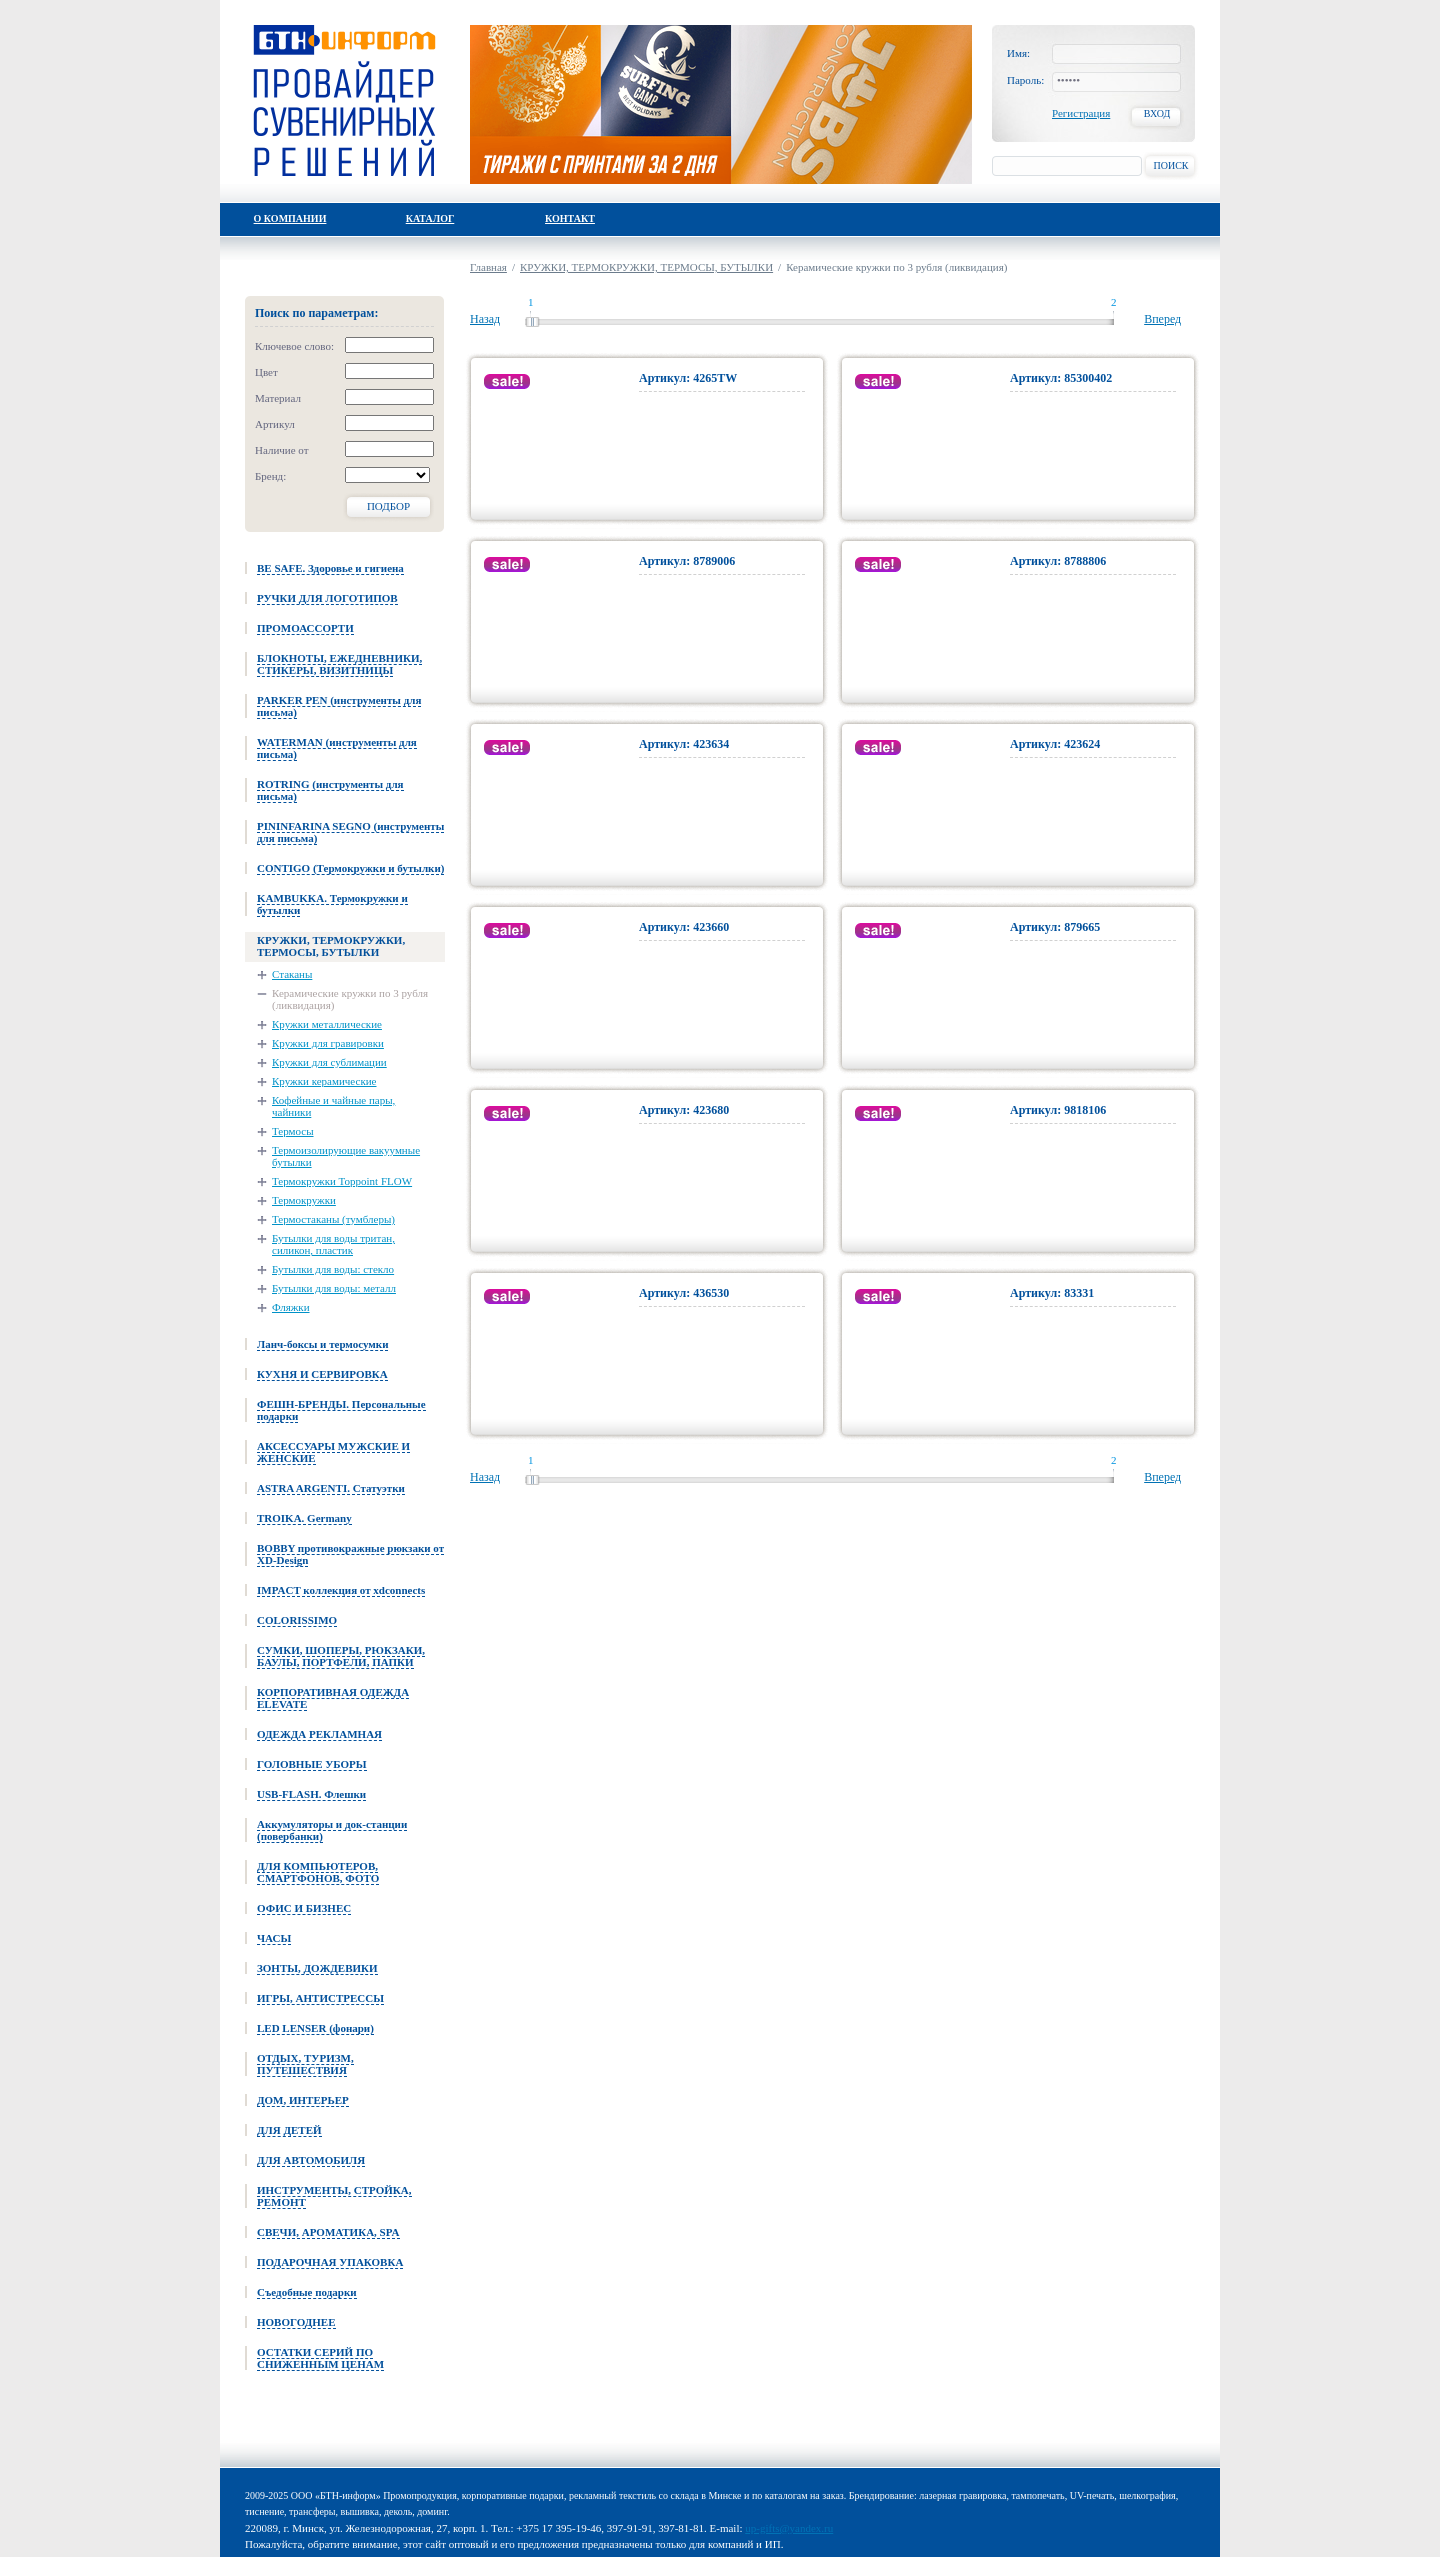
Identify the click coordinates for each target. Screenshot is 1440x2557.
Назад (485, 319)
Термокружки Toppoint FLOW (342, 1181)
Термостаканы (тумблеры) (333, 1219)
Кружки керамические (324, 1081)
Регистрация (1081, 113)
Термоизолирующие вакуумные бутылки (346, 1156)
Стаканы (292, 974)
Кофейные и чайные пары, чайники (333, 1106)
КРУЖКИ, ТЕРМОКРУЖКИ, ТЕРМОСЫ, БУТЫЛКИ (646, 267)
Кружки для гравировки (328, 1043)
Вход (1157, 113)
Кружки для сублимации (329, 1062)
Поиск (1170, 165)
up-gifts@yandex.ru (789, 2528)
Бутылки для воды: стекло (333, 1269)
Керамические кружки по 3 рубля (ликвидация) (350, 999)
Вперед (1162, 319)
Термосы (293, 1131)
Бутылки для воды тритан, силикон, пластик (333, 1244)
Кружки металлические (327, 1024)
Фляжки (291, 1307)
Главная (488, 267)
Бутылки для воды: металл (334, 1288)
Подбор (388, 506)
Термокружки (304, 1200)
